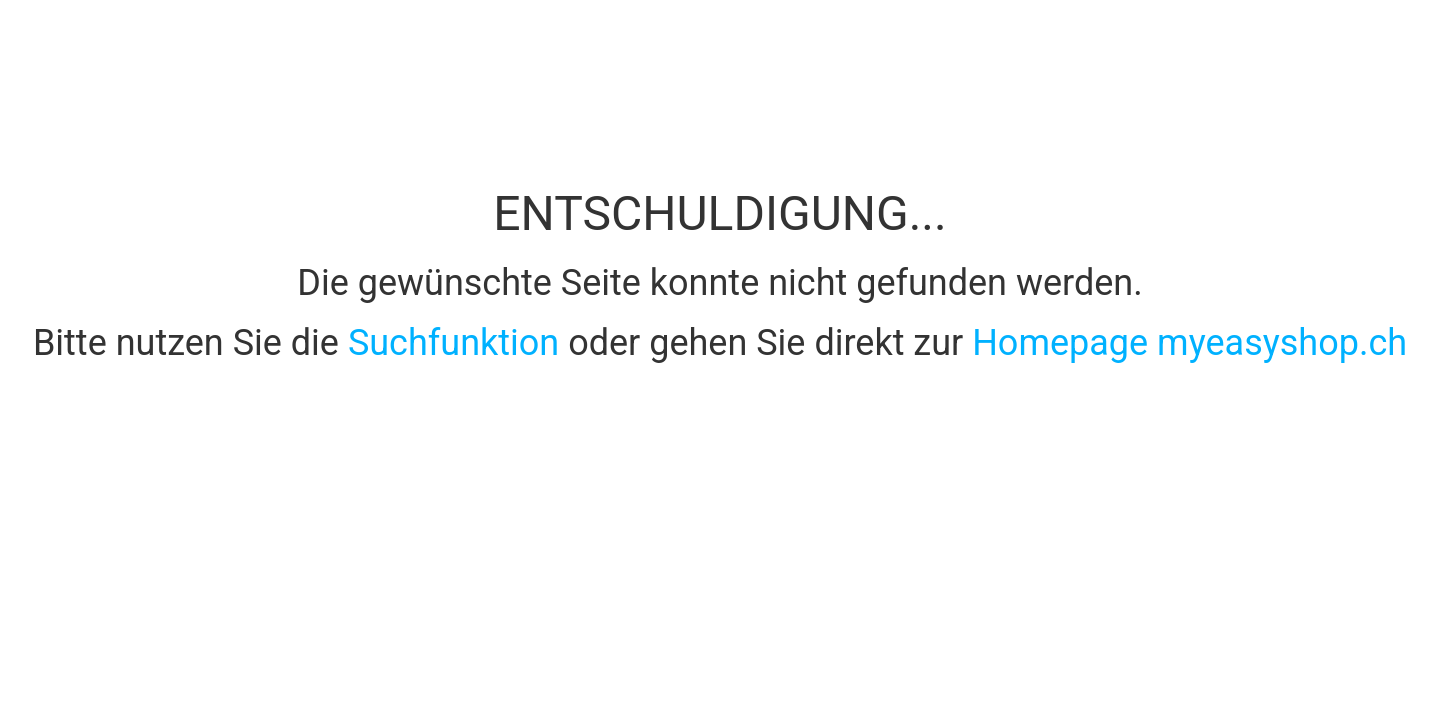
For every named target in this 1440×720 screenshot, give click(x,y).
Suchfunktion (458, 343)
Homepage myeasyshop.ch (1189, 343)
